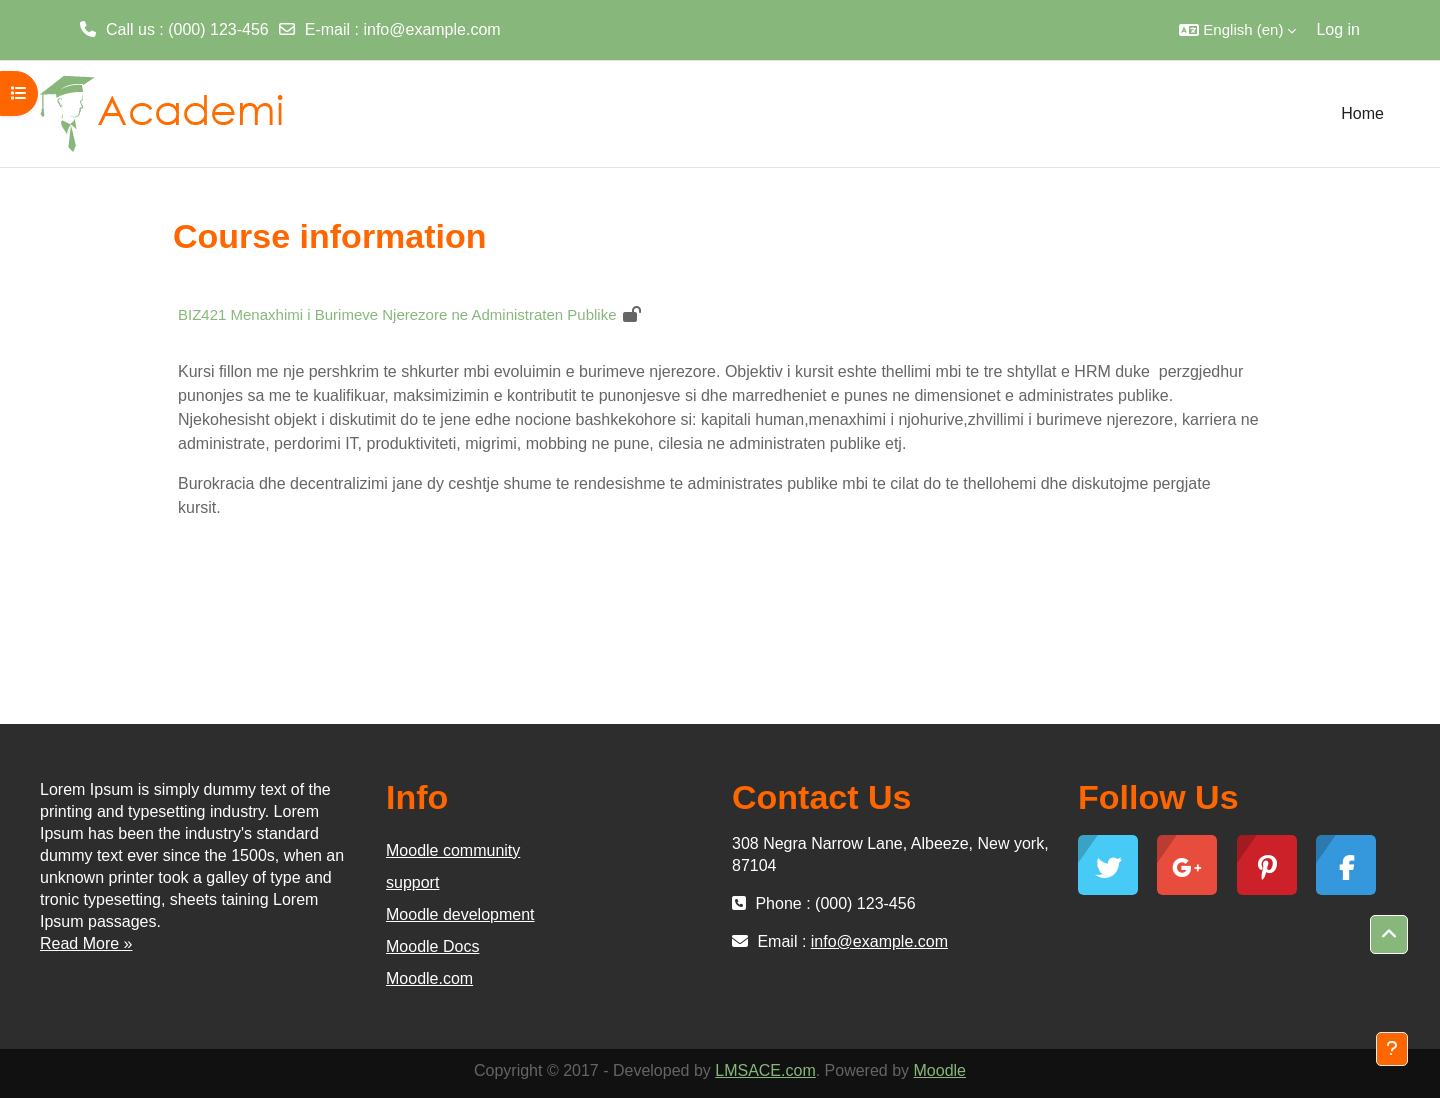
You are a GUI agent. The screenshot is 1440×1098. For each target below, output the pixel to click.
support (412, 882)
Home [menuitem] (1362, 113)
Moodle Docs (432, 946)
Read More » (86, 943)
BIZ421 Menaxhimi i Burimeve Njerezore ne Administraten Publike (397, 314)
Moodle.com (429, 978)
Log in (1338, 29)
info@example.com (431, 29)
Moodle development (460, 914)
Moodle (940, 1070)
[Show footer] (1392, 1049)
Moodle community (453, 850)
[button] (1237, 30)
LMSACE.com (765, 1070)
